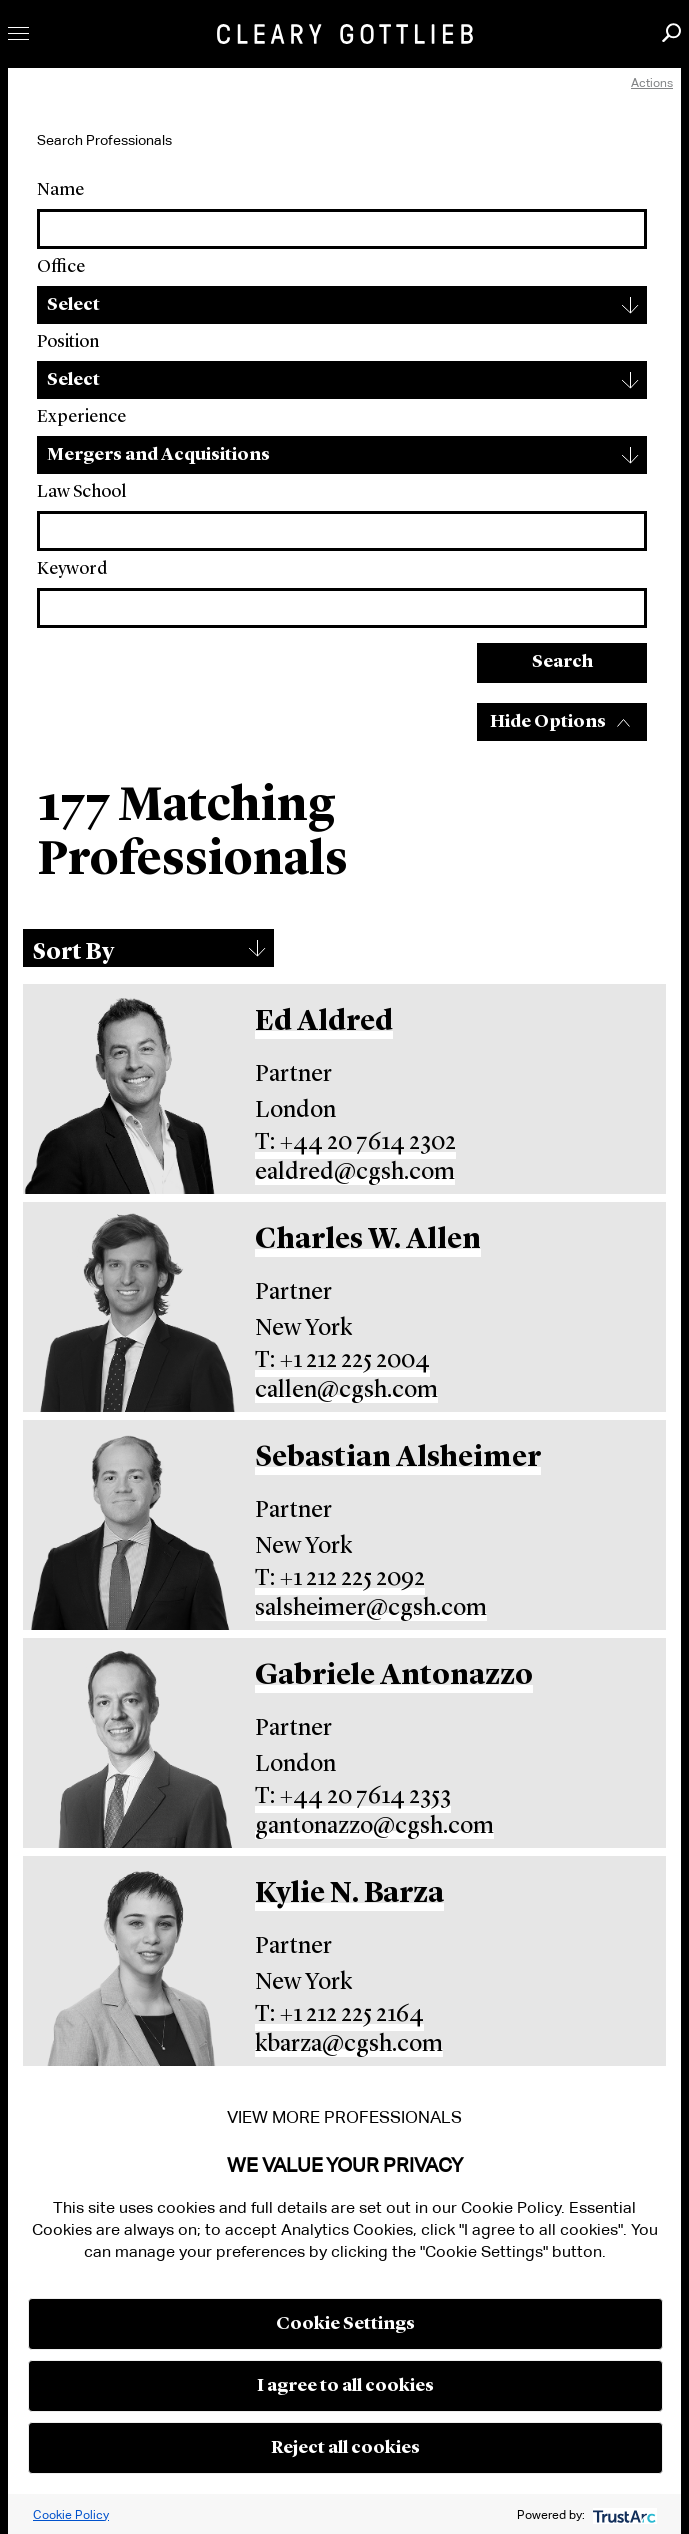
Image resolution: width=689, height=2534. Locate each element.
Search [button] (671, 32)
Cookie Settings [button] (345, 2324)
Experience (81, 417)
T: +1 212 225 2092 (340, 1579)
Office (61, 267)
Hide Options (548, 722)
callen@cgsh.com (346, 1391)
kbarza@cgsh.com (349, 2045)
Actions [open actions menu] (652, 82)
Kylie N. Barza (349, 1894)
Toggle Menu (18, 33)
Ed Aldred (324, 1022)
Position (68, 342)
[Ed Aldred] (131, 1089)
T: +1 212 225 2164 (339, 2015)
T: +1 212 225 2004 (342, 1361)
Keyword (72, 569)
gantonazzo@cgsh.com (374, 1827)
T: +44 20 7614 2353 (353, 1797)
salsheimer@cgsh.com (371, 1609)
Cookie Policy (71, 2514)
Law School (81, 492)
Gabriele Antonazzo (394, 1676)
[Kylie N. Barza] (131, 1961)
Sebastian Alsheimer (398, 1458)
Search (562, 662)
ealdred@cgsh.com (355, 1173)
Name (60, 190)
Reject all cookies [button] (345, 2448)
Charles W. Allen (368, 1240)
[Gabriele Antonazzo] (131, 1743)
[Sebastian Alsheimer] (131, 1525)
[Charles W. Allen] (131, 1307)
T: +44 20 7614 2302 (355, 1143)
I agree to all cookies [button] (345, 2386)
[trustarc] (622, 2514)
